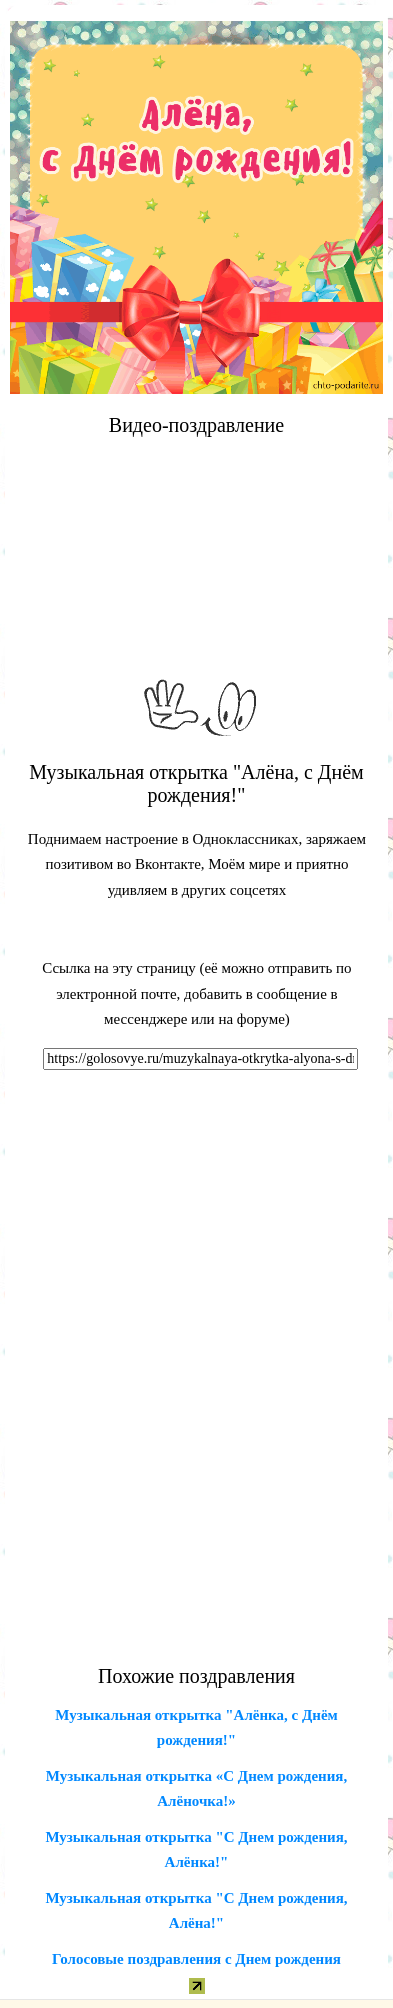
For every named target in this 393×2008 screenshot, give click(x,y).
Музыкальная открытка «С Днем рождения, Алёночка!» (196, 1789)
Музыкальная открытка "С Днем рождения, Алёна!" (196, 1911)
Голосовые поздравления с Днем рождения (196, 1959)
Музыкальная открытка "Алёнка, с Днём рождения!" (196, 1728)
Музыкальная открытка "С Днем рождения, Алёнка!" (196, 1850)
